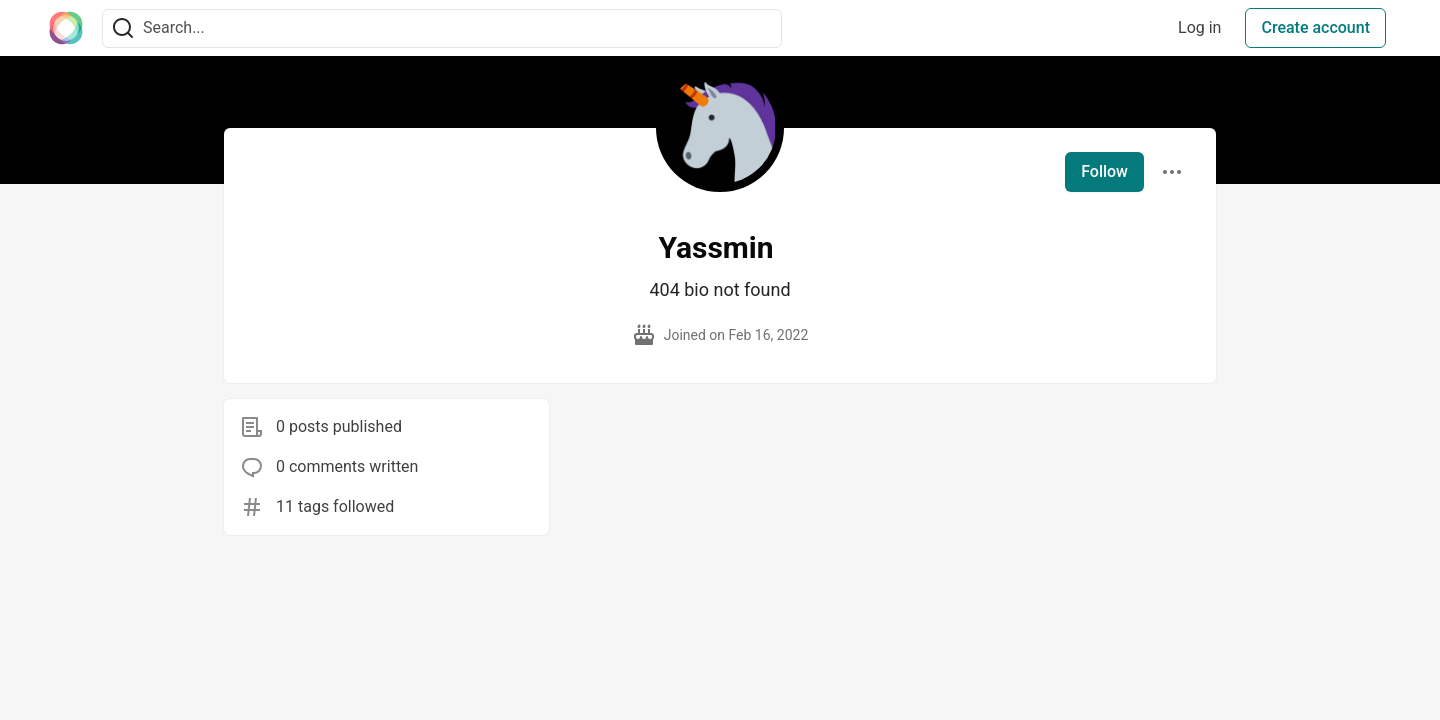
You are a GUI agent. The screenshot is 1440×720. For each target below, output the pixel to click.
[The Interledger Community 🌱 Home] (66, 28)
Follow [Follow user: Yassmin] (1104, 171)
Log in (1199, 27)
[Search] (123, 28)
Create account (1315, 27)
